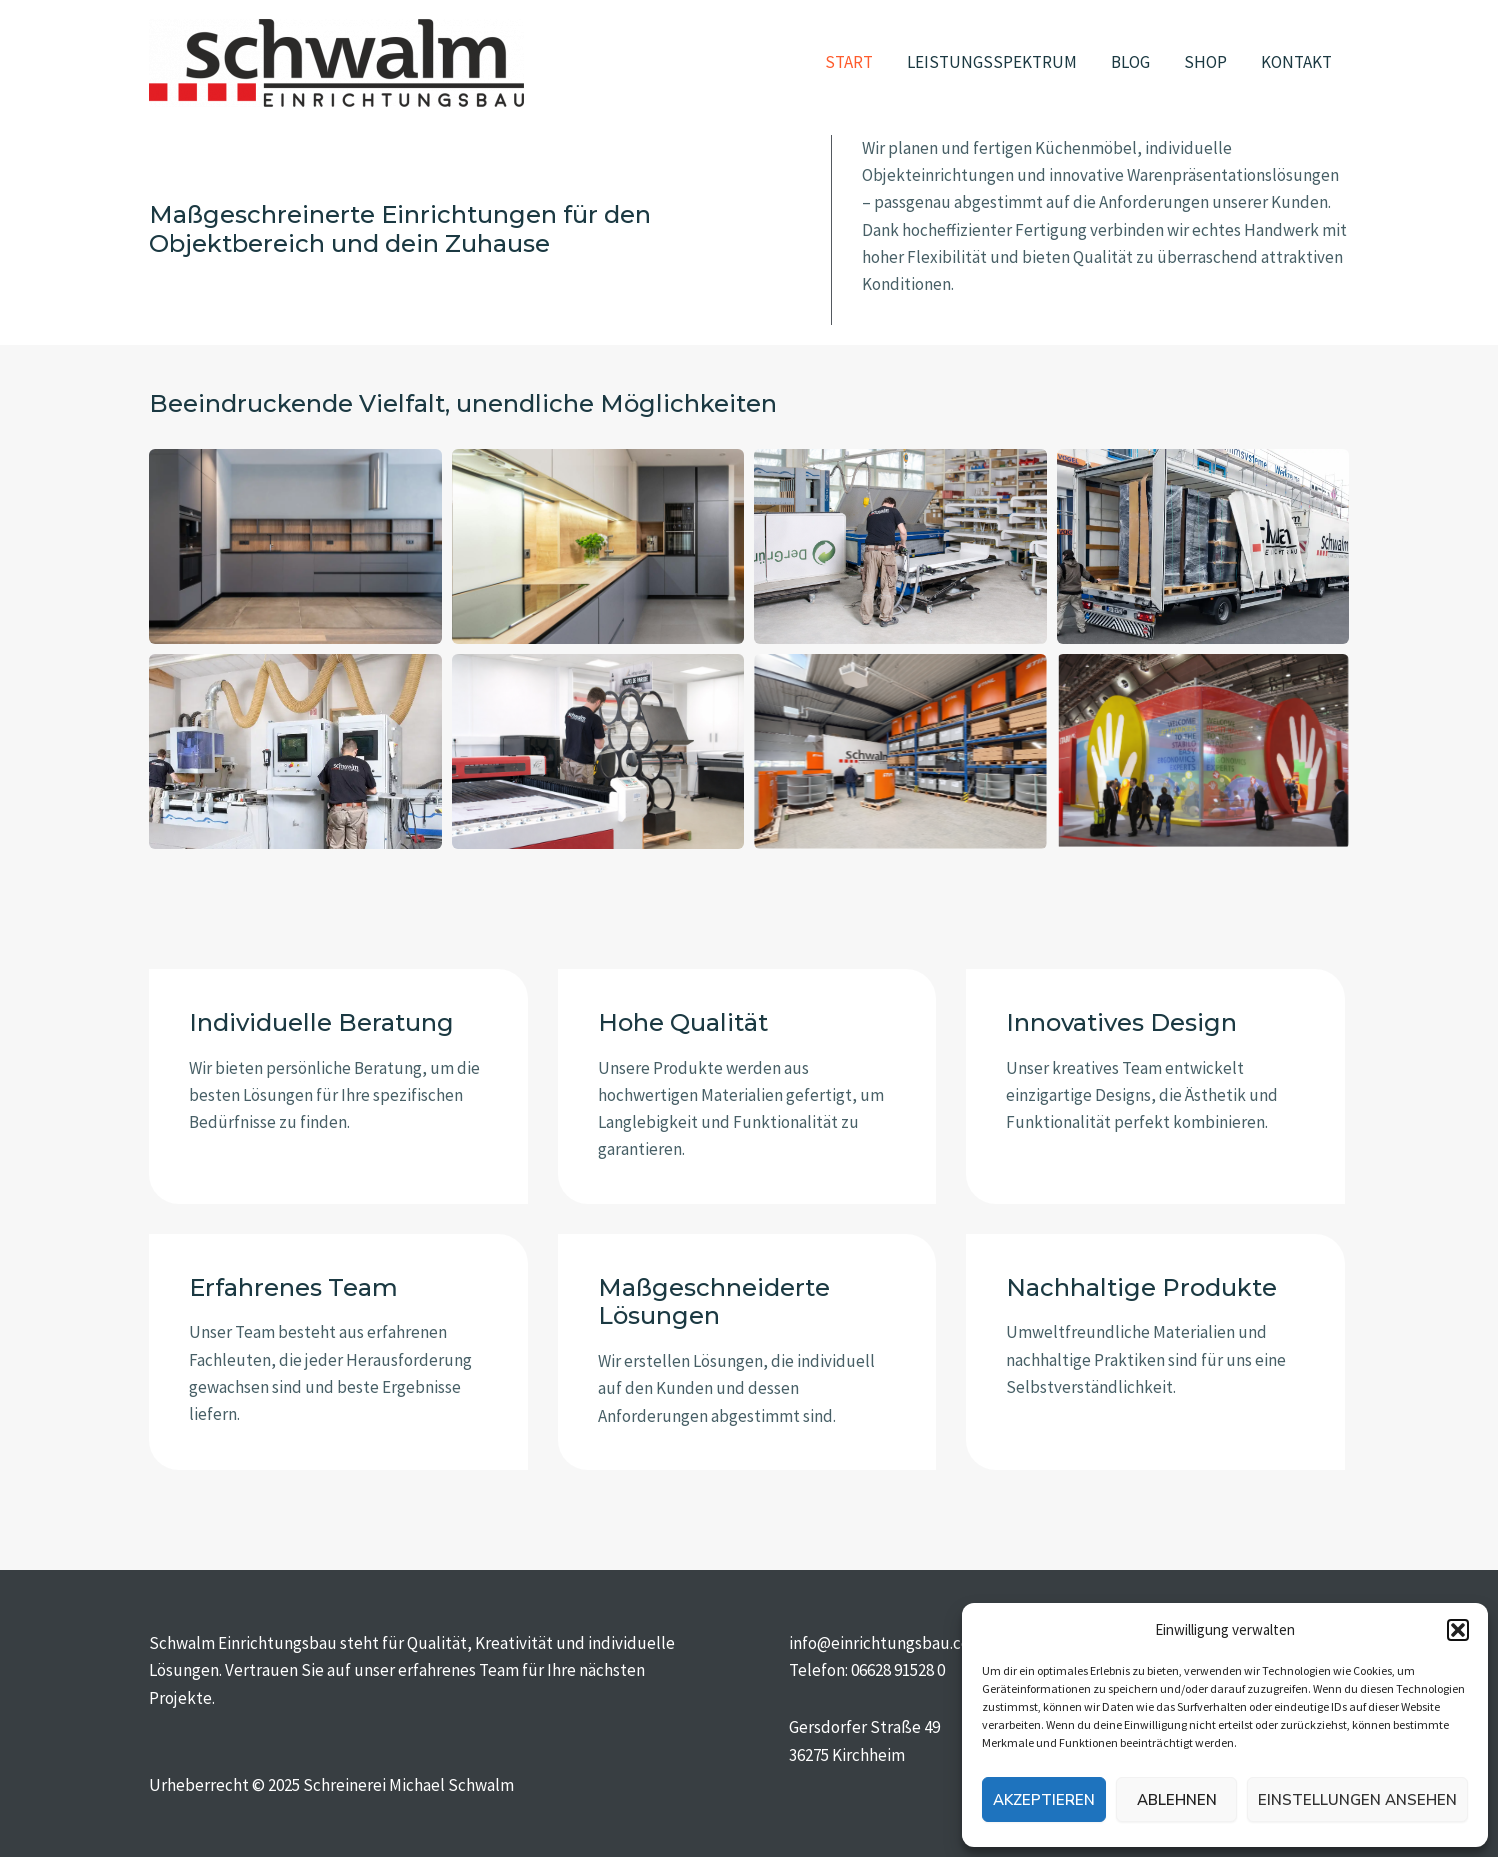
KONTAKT (1296, 62)
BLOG (1130, 62)
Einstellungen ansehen (1357, 1800)
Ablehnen (1177, 1800)
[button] (1458, 1630)
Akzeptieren (1044, 1800)
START (849, 62)
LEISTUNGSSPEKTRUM (992, 62)
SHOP (1205, 62)
